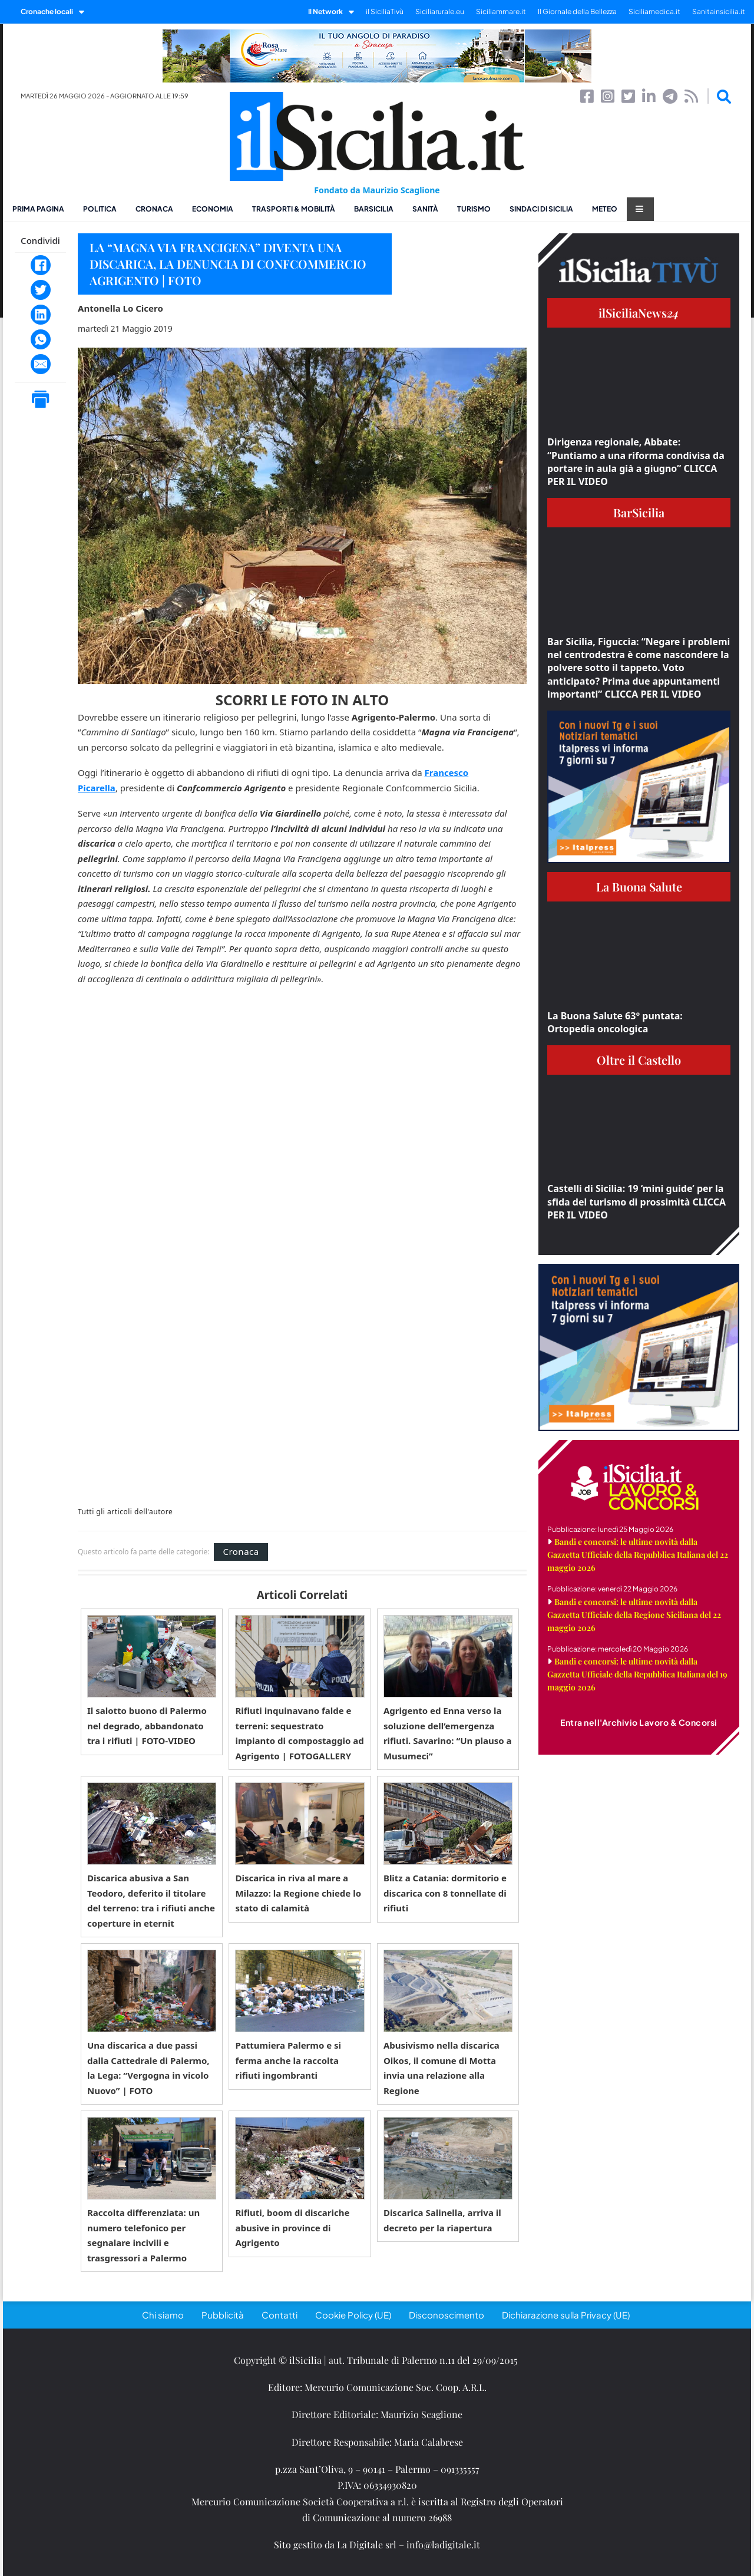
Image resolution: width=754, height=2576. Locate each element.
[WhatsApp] (41, 339)
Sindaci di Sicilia (541, 208)
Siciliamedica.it (654, 11)
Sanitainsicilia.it (718, 11)
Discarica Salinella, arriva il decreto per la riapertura (442, 2220)
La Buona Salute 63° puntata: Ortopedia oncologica (615, 1022)
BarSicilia (373, 208)
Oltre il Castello (639, 1060)
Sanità (425, 208)
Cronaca (154, 208)
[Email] (41, 364)
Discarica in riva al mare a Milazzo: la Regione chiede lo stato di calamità (298, 1893)
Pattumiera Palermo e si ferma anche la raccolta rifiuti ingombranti (288, 2060)
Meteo (604, 208)
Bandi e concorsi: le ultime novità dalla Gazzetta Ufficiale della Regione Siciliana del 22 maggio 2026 (634, 1614)
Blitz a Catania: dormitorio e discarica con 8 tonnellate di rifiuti (445, 1893)
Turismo (474, 208)
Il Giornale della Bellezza (577, 11)
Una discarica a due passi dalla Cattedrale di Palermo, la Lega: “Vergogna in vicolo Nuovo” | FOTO (148, 2067)
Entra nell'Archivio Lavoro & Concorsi (638, 1722)
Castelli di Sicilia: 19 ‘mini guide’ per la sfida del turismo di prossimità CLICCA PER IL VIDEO (636, 1201)
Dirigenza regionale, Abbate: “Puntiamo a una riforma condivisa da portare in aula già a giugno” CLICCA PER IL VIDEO (636, 461)
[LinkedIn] (41, 315)
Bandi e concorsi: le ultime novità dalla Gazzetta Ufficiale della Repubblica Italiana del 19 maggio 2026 (637, 1674)
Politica (100, 208)
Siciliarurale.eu (439, 11)
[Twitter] (41, 290)
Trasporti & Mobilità (293, 208)
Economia (212, 208)
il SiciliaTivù (385, 11)
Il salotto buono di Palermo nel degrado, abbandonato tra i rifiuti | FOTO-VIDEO (147, 1725)
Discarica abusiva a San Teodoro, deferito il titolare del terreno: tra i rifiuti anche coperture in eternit (151, 1900)
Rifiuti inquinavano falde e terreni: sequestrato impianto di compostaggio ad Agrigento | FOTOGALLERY (299, 1733)
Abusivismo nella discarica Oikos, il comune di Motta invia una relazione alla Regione (441, 2067)
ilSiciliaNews (638, 313)
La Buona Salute (639, 886)
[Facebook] (41, 265)
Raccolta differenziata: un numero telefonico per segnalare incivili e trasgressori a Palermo (143, 2235)
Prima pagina (38, 208)
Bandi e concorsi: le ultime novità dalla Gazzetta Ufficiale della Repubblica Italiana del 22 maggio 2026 (637, 1554)
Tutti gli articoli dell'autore (125, 1511)
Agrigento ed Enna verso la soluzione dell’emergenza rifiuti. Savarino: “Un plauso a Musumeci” (447, 1733)
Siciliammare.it (501, 11)
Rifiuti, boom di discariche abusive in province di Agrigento (292, 2227)
